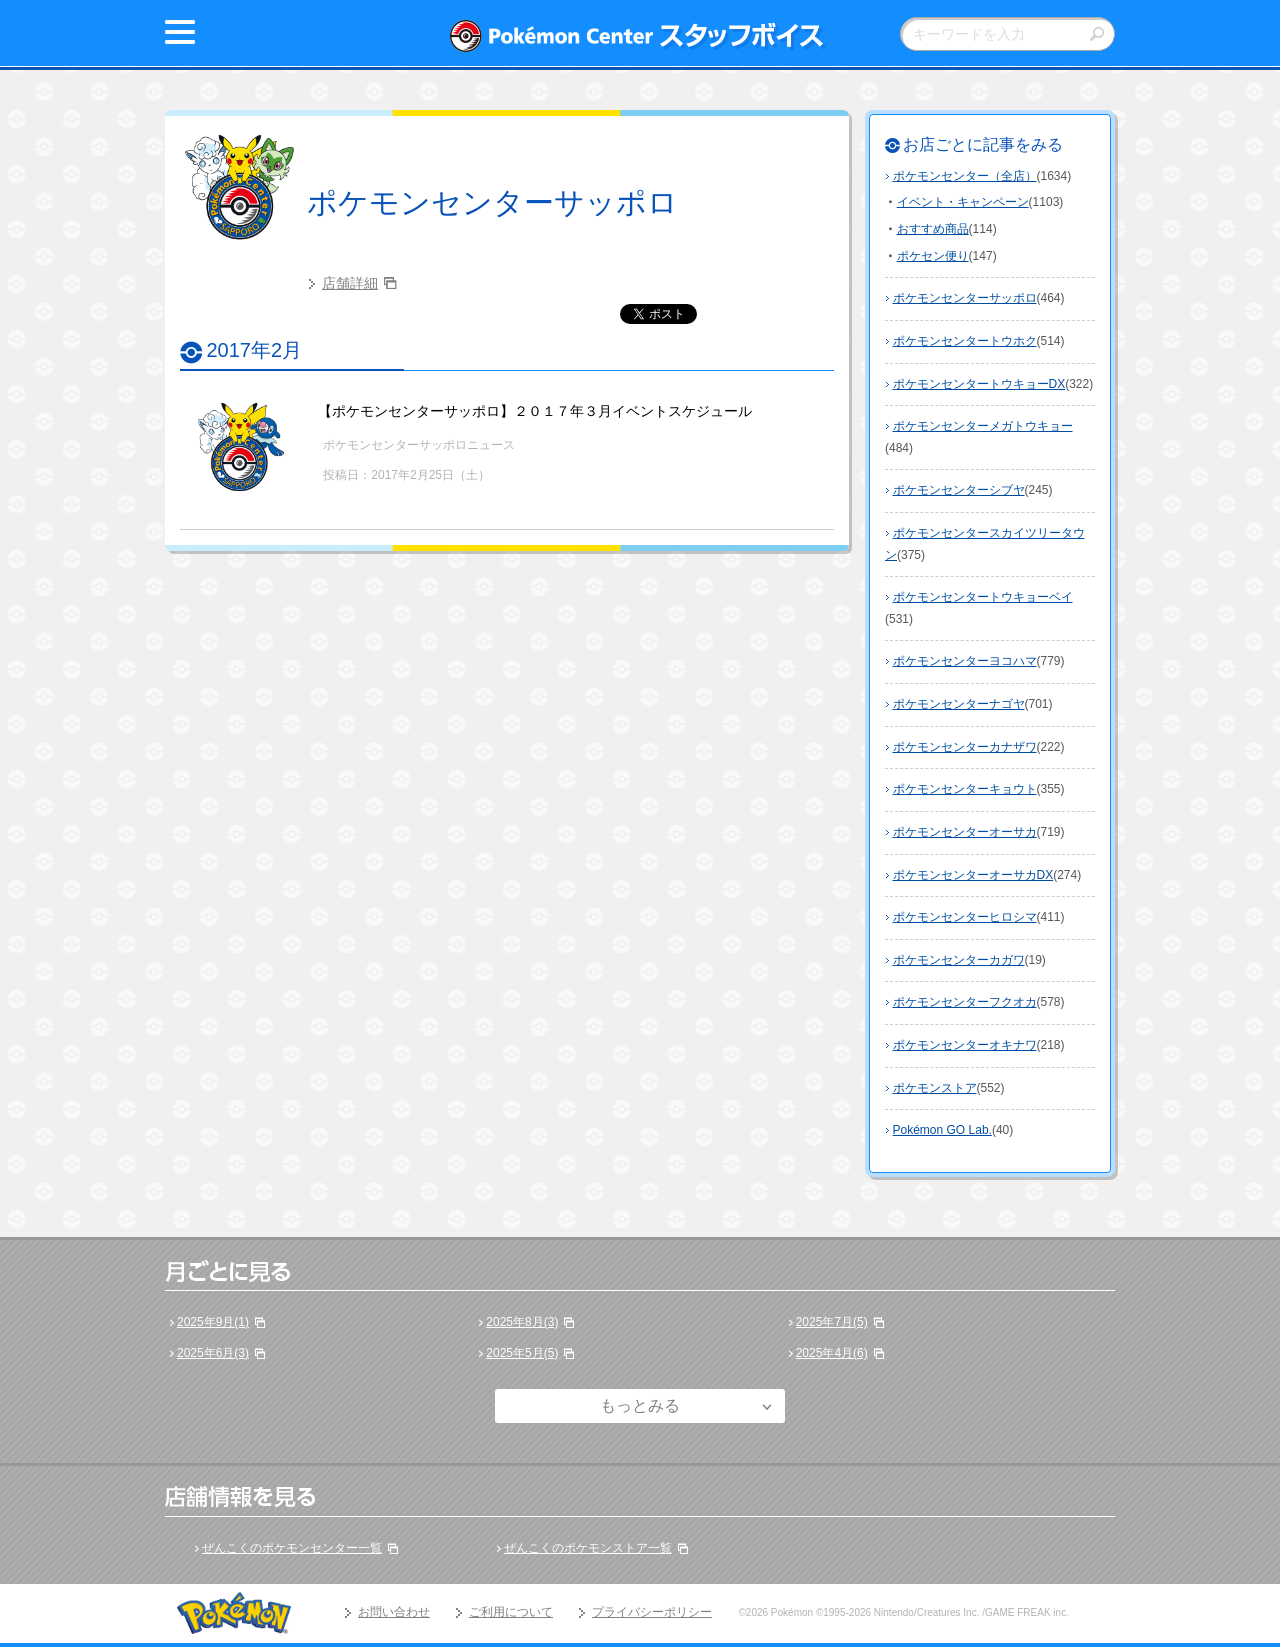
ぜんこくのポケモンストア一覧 (588, 1548)
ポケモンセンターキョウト (965, 789)
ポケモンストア (935, 1088)
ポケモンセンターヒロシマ (965, 917)
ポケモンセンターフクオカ (965, 1002)
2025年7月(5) (832, 1322)
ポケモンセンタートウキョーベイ (983, 597)
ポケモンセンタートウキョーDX (979, 384)
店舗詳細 (350, 283)
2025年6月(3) (213, 1353)
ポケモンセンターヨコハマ (965, 661)
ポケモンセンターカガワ (959, 960)
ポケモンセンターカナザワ (965, 747)
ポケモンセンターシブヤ (959, 490)
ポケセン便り (933, 256)
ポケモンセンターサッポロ (492, 202)
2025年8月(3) (522, 1322)
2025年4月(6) (832, 1353)
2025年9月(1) (213, 1322)
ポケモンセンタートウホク (965, 341)
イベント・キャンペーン (963, 202)
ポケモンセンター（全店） (965, 176)
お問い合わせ (394, 1612)
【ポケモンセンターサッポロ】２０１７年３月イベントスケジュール (535, 411)
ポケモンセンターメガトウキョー (983, 426)
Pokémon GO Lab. (942, 1130)
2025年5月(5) (522, 1353)
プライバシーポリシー (652, 1612)
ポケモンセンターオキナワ (965, 1045)
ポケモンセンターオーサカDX (973, 875)
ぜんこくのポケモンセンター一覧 (292, 1548)
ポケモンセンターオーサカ (965, 832)
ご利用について (511, 1612)
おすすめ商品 (933, 229)
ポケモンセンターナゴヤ (959, 704)
